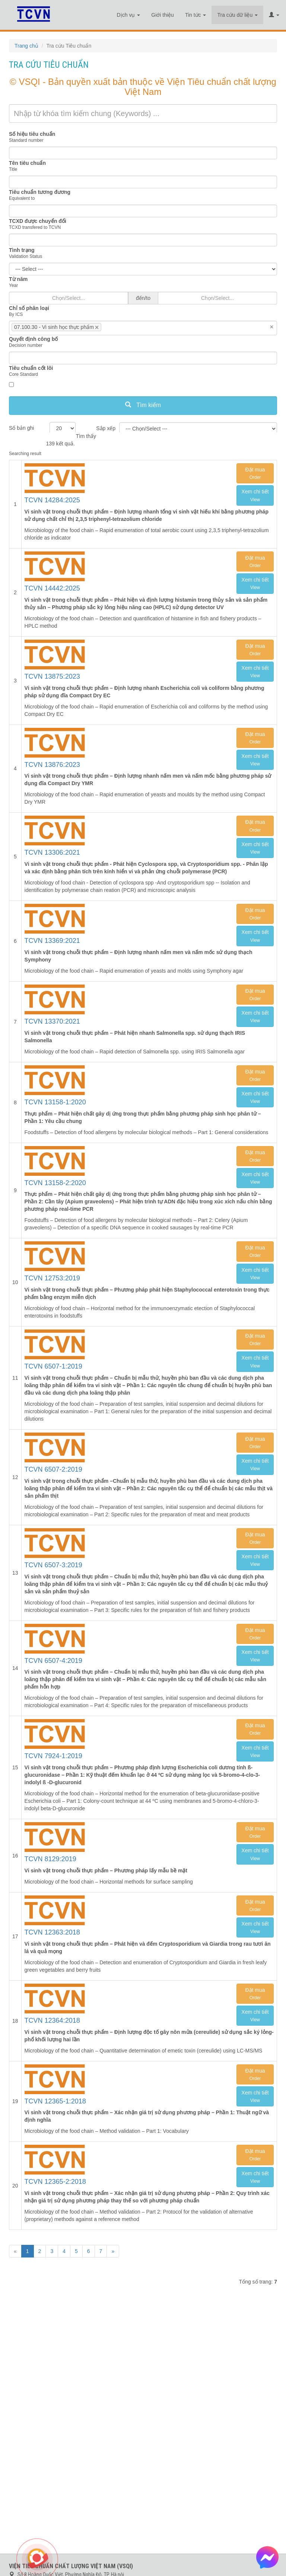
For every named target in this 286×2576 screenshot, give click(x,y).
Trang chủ (26, 46)
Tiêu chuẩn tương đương (39, 192)
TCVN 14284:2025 (52, 500)
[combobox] (143, 328)
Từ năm (18, 279)
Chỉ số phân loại (29, 308)
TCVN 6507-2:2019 (53, 1469)
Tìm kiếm (143, 405)
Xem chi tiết (254, 495)
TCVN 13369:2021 (52, 940)
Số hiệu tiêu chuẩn (32, 134)
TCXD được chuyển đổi (37, 221)
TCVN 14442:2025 (52, 588)
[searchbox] (114, 327)
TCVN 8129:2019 (50, 1859)
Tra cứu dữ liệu (237, 15)
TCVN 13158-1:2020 (55, 1102)
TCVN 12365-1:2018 (55, 2101)
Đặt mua (255, 473)
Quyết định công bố (33, 339)
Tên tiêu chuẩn (27, 163)
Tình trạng (22, 250)
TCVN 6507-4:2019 (53, 1660)
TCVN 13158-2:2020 (55, 1183)
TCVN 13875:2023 (52, 676)
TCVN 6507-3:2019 (53, 1565)
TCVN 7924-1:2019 (53, 1756)
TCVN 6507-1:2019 (53, 1366)
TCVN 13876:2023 (52, 764)
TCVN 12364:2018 (52, 2020)
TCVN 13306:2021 (52, 852)
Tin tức (195, 15)
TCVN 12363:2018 (52, 1932)
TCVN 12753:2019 (52, 1278)
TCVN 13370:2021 (52, 1021)
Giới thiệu (162, 15)
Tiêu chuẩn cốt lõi (31, 368)
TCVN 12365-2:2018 (55, 2181)
